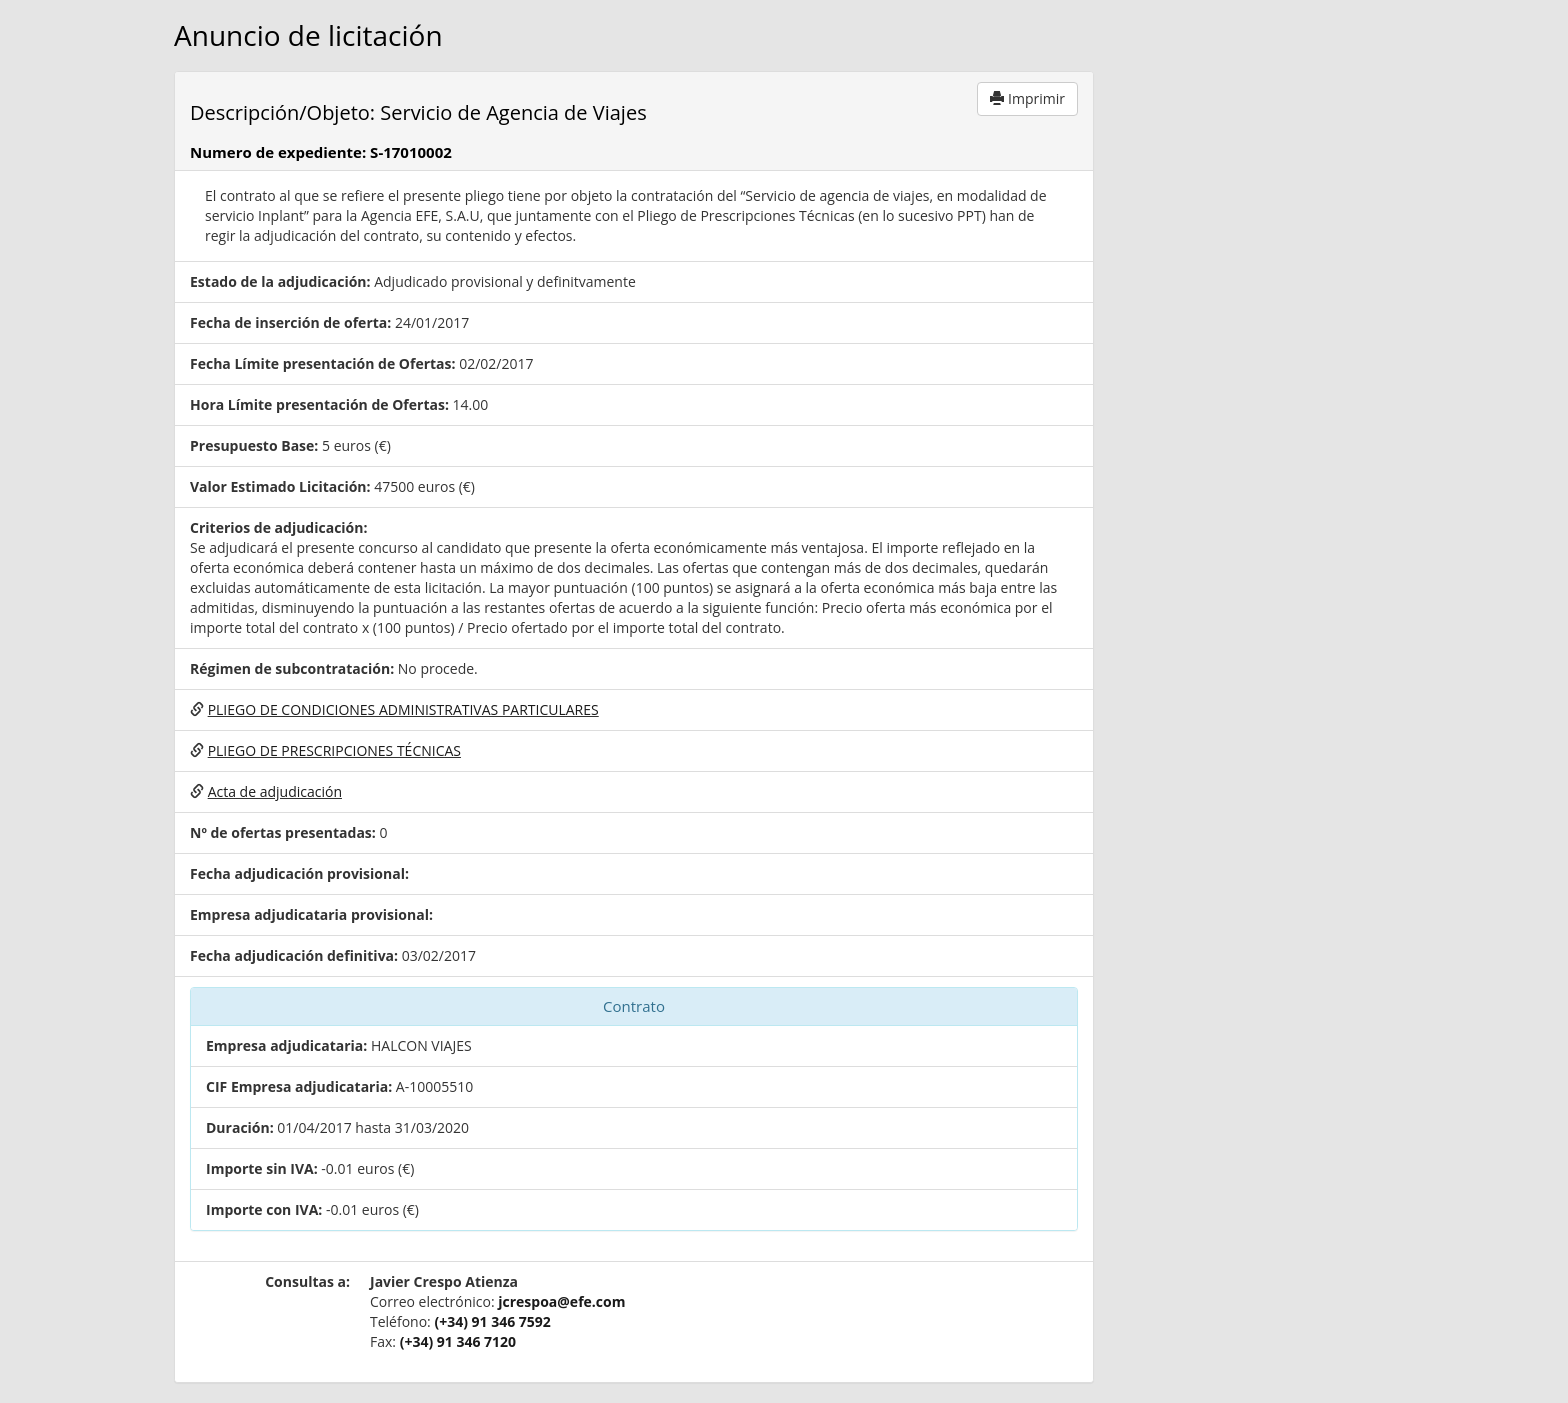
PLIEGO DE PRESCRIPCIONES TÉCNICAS (334, 750)
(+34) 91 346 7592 (492, 1321)
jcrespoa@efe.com (561, 1301)
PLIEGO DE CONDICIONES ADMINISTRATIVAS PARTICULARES (403, 709)
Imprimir (1027, 98)
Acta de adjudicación (275, 791)
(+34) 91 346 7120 (458, 1341)
